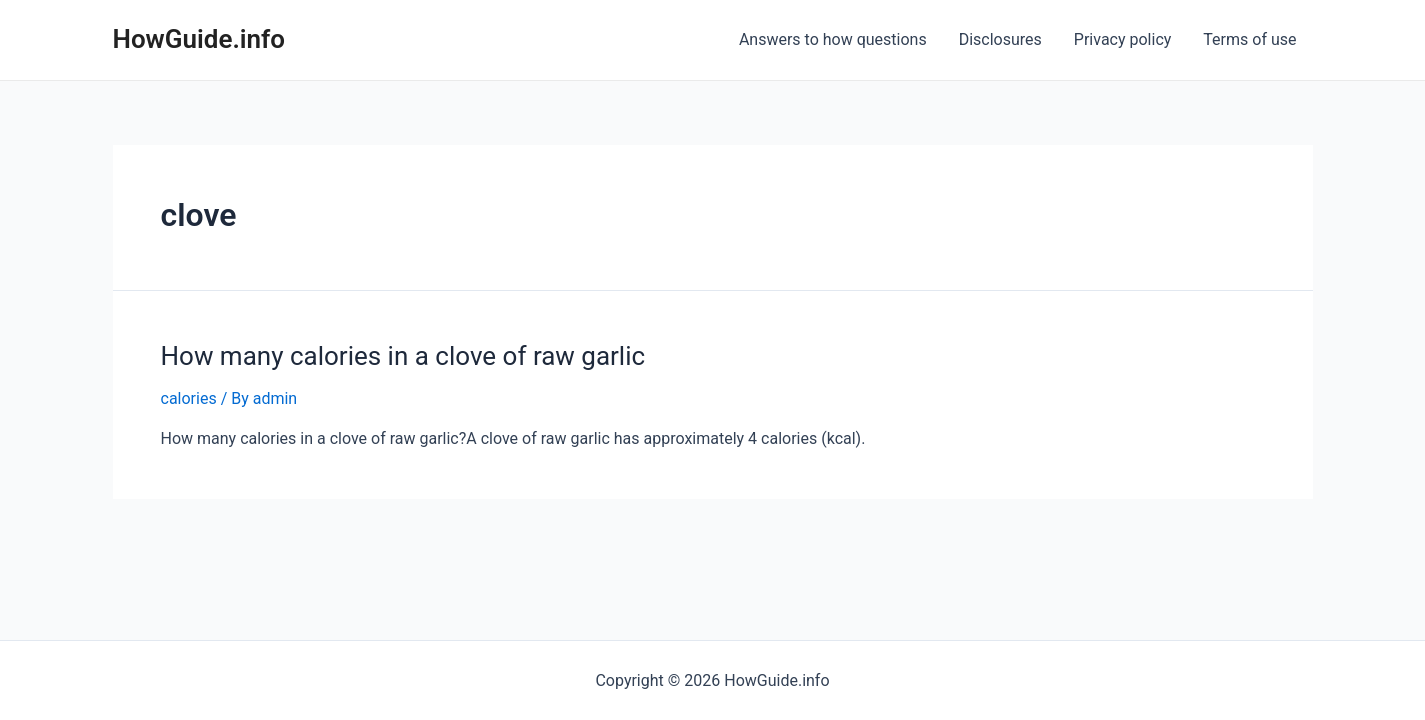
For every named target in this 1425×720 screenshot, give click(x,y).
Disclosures (1000, 39)
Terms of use (1249, 39)
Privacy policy (1123, 39)
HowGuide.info (199, 39)
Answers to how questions (833, 39)
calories (189, 398)
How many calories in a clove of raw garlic (403, 356)
